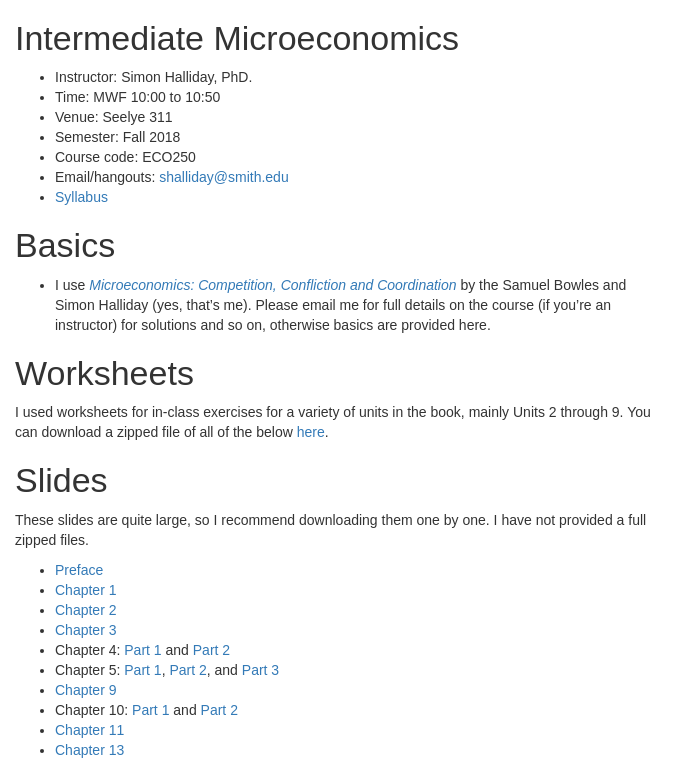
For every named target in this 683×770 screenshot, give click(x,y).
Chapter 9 (85, 690)
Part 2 (211, 650)
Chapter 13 (89, 750)
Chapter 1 (85, 590)
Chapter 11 (89, 730)
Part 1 (142, 650)
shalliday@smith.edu (223, 177)
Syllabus (81, 197)
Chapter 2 (85, 610)
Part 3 (260, 670)
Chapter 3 (85, 630)
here (311, 432)
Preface (79, 570)
